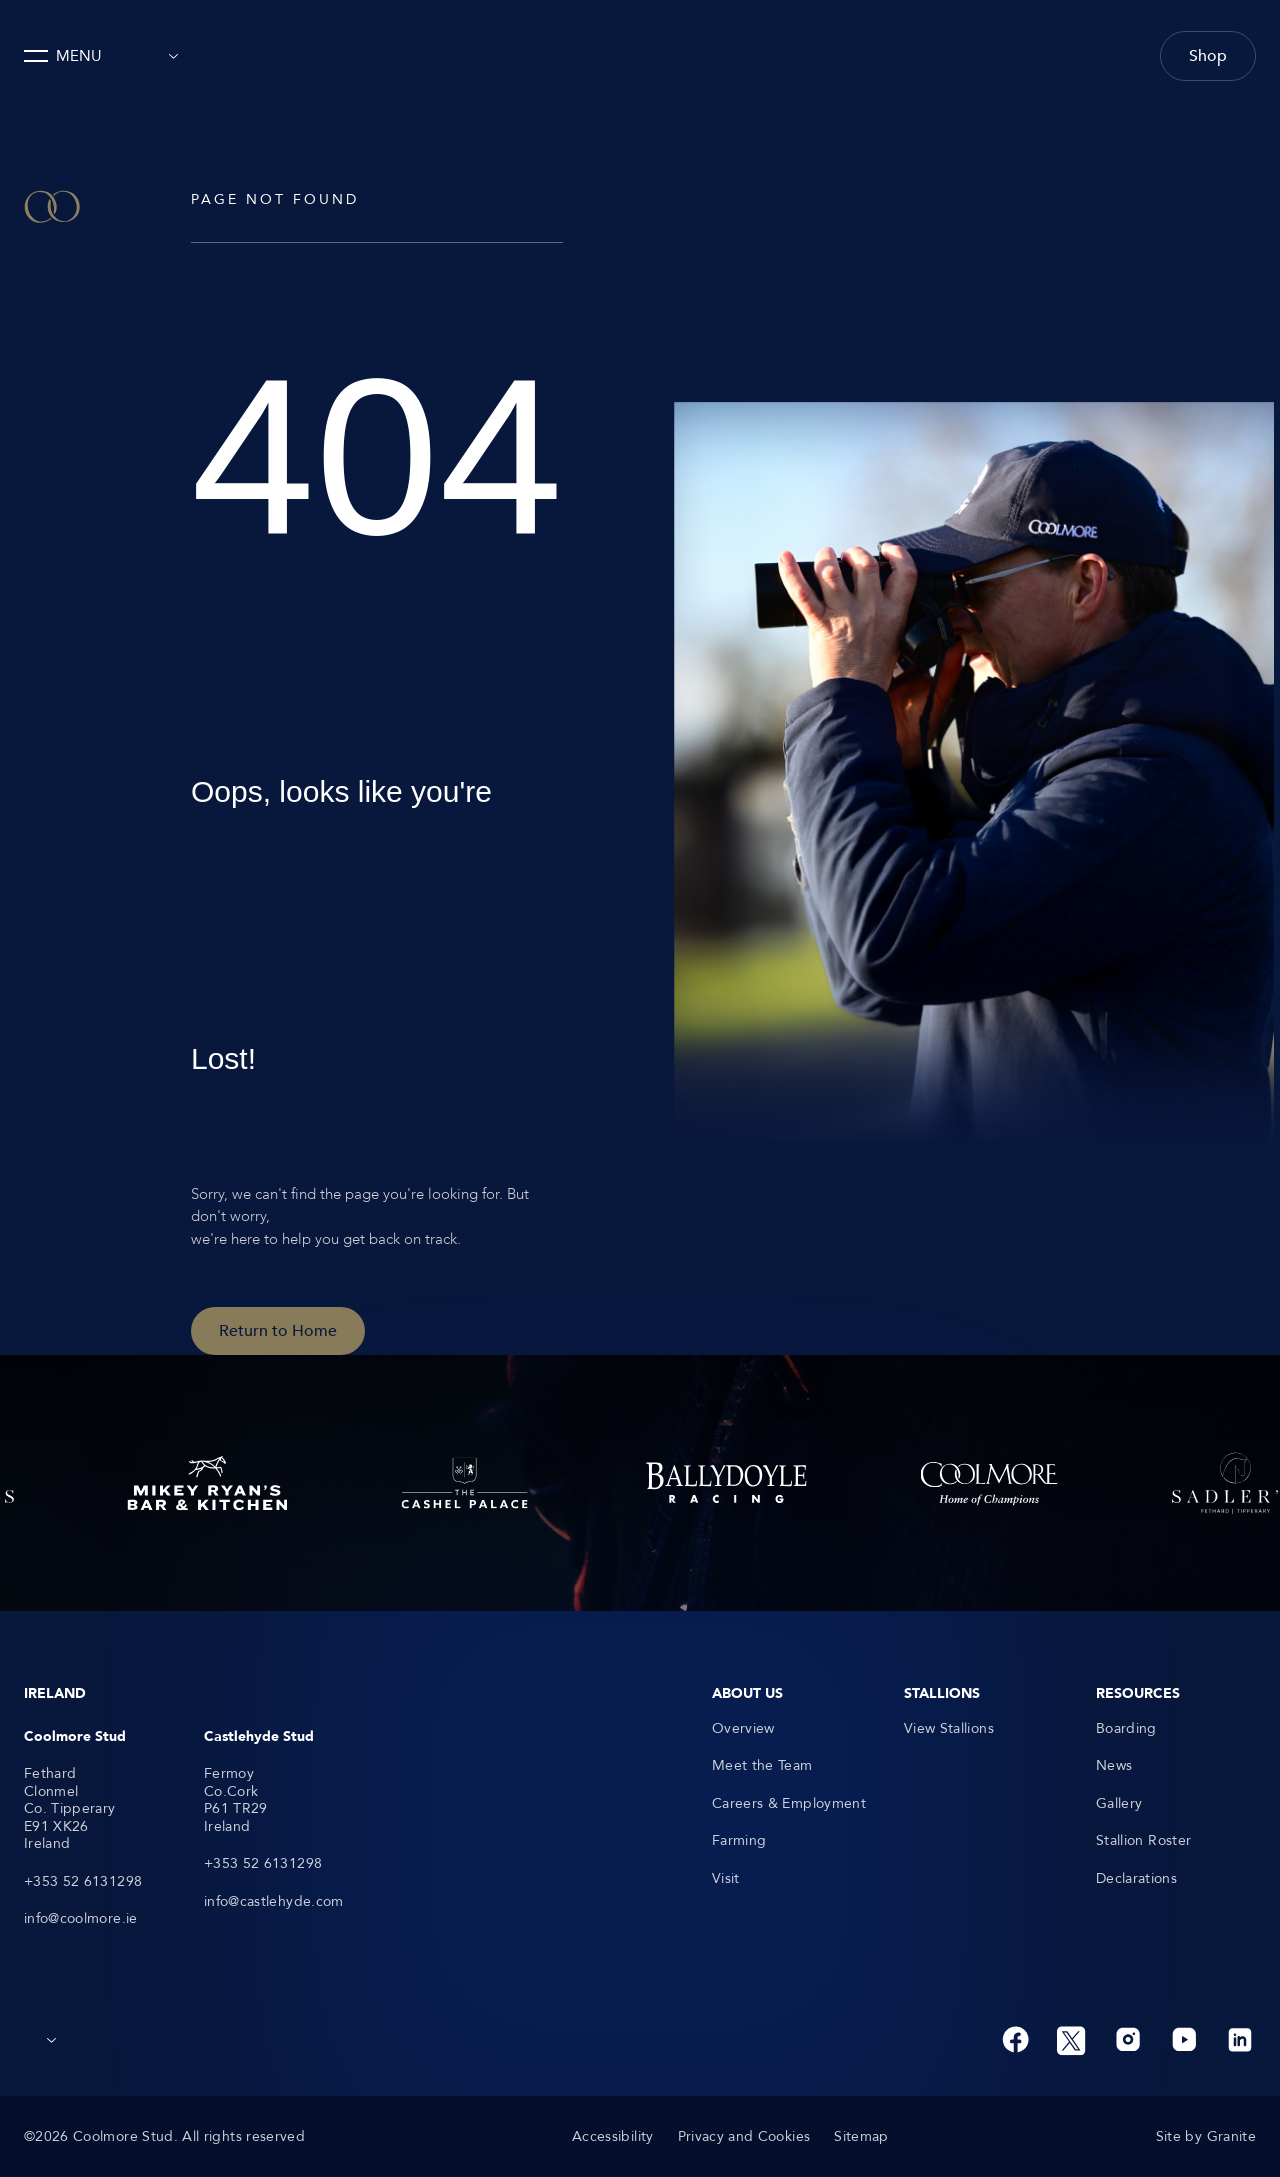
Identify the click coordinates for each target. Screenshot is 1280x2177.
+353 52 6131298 (83, 1882)
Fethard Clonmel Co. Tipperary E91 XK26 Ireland (70, 1809)
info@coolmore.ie (81, 1919)
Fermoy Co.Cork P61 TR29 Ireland (236, 1800)
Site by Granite (1206, 2137)
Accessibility (613, 2137)
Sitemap (861, 2137)
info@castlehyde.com (274, 1902)
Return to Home (278, 1331)
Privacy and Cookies (744, 2137)
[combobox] (168, 56)
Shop (1208, 56)
